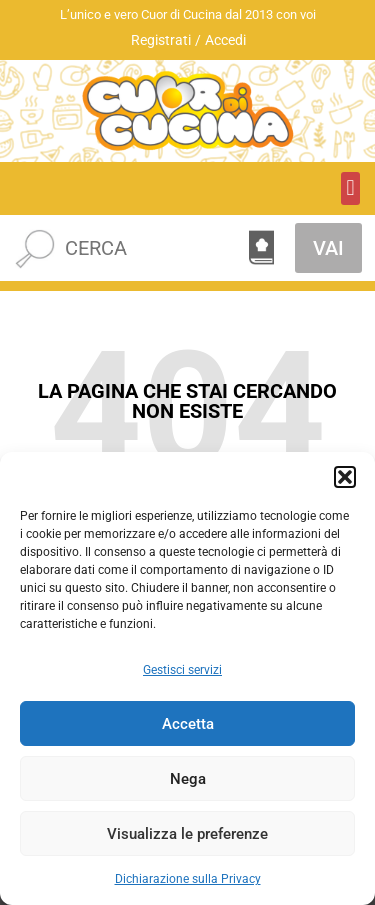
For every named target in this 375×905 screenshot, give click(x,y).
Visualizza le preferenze (187, 834)
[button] (345, 477)
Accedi (225, 40)
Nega (188, 779)
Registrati (161, 40)
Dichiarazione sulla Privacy (188, 879)
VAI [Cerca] (328, 248)
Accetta (188, 724)
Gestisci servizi (182, 670)
